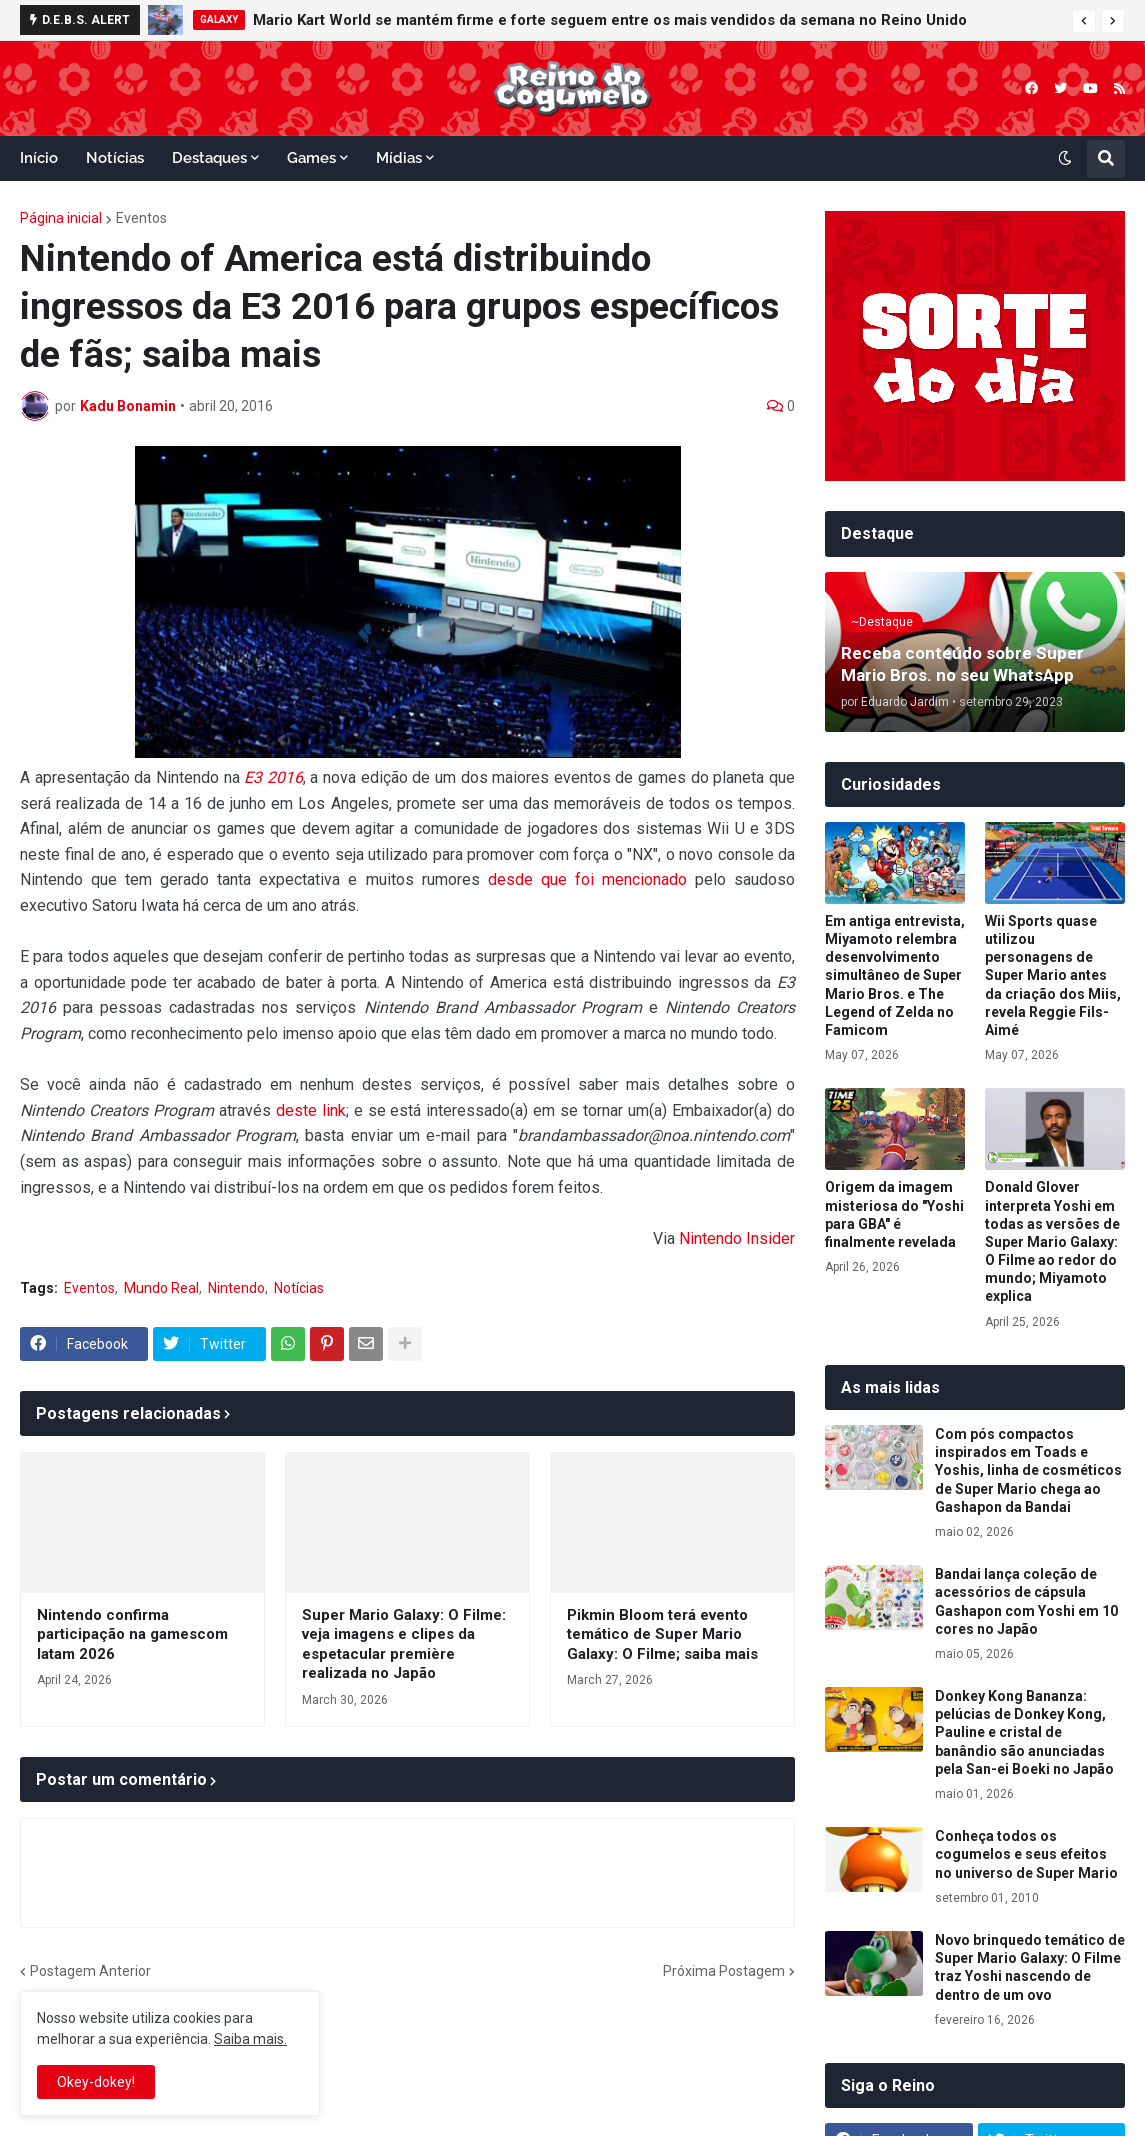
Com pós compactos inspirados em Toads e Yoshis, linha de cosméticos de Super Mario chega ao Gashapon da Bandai (1028, 1470)
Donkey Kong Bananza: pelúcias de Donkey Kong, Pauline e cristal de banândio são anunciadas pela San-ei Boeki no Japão (1024, 1732)
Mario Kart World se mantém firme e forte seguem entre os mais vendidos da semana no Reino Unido (610, 20)
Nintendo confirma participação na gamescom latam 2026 (132, 1634)
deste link (311, 1110)
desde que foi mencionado (587, 879)
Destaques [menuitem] (209, 158)
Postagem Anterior (90, 1971)
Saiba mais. (250, 2039)
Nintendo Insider (737, 1238)
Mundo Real (161, 1288)
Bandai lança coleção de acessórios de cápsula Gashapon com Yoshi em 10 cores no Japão (1026, 1601)
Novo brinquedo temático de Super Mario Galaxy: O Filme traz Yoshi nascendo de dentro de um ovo (1030, 1967)
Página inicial (61, 218)
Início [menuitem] (39, 158)
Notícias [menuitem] (115, 158)
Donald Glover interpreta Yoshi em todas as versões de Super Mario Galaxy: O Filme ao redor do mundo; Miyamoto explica (1052, 1241)
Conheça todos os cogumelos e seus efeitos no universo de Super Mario (1026, 1854)
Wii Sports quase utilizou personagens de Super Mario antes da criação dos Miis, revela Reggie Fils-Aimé (1053, 975)
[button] (1084, 21)
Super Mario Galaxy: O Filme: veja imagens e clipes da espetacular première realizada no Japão (404, 1644)
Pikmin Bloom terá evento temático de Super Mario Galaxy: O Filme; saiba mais (662, 1634)
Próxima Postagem (724, 1971)
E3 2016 (273, 777)
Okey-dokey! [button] (96, 2082)
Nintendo (236, 1288)
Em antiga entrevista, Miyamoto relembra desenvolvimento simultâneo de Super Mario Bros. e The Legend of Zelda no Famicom (895, 975)
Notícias (299, 1288)
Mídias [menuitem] (399, 158)
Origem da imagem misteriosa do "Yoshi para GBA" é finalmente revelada (894, 1214)
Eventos (141, 218)
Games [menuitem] (311, 158)
